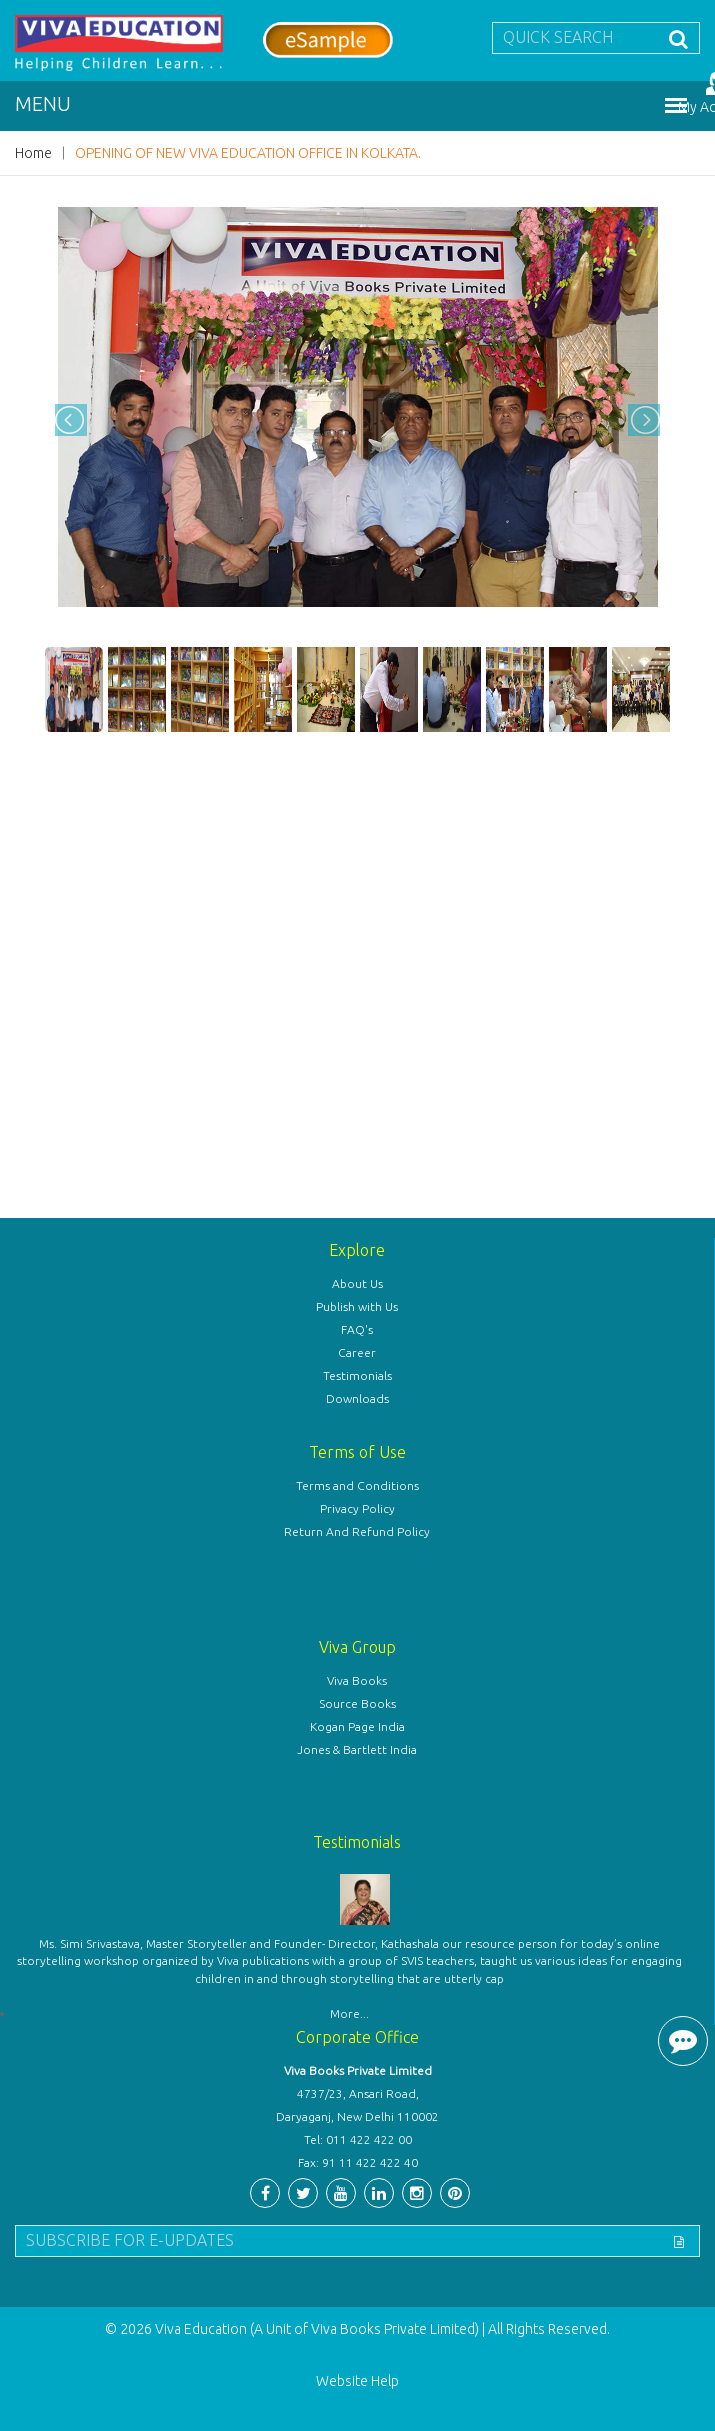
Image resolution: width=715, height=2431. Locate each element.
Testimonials (357, 1375)
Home (33, 153)
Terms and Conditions (357, 1485)
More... (349, 2013)
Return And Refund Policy (357, 1531)
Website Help (357, 2381)
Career (357, 1352)
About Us (357, 1283)
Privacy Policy (357, 1508)
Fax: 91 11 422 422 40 (358, 2162)
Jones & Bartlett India (357, 1749)
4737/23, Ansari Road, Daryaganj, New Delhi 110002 (357, 2105)
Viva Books (357, 1680)
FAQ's (357, 1329)
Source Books (357, 1703)
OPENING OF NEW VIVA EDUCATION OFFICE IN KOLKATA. (248, 153)
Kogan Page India (357, 1726)
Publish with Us (357, 1306)
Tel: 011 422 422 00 (358, 2139)
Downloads (357, 1398)
